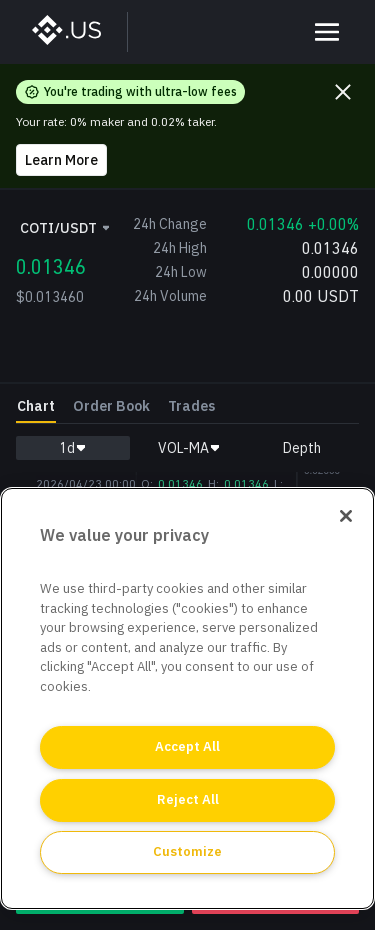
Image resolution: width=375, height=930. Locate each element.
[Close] (346, 516)
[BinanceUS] (76, 32)
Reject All (188, 799)
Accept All (187, 746)
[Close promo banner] (343, 92)
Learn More (61, 160)
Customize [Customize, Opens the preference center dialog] (187, 851)
